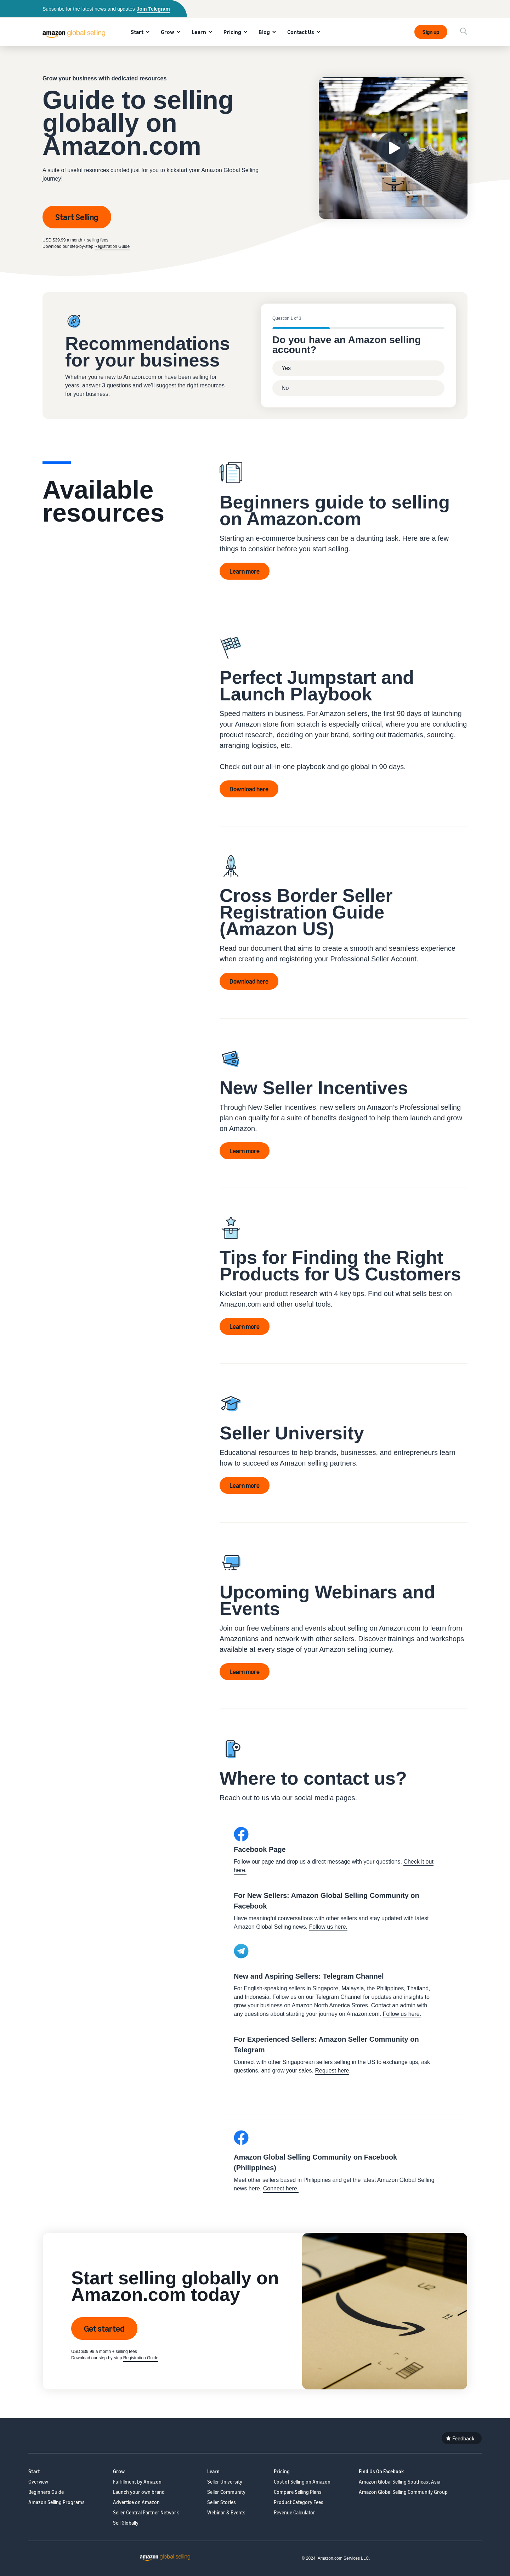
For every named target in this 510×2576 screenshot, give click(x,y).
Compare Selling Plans (298, 2492)
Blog (264, 31)
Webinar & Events (226, 2512)
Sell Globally (125, 2523)
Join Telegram (153, 9)
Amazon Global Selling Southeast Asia (399, 2482)
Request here (332, 2071)
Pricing (232, 31)
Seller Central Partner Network (146, 2512)
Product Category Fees (298, 2502)
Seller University (224, 2482)
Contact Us (300, 31)
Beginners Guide (46, 2492)
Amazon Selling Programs (56, 2502)
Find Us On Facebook (381, 2471)
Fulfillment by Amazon (137, 2482)
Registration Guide (112, 246)
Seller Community (226, 2492)
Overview (38, 2482)
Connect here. (281, 2188)
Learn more (245, 571)
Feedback (463, 2438)
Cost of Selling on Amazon (302, 2482)
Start (137, 31)
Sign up (431, 31)
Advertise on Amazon (136, 2502)
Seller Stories (221, 2502)
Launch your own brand (139, 2492)
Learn (199, 31)
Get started (104, 2328)
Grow (167, 31)
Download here (249, 789)
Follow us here (401, 2014)
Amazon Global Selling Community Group (403, 2492)
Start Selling (76, 217)
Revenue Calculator (294, 2512)
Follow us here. (328, 1927)
